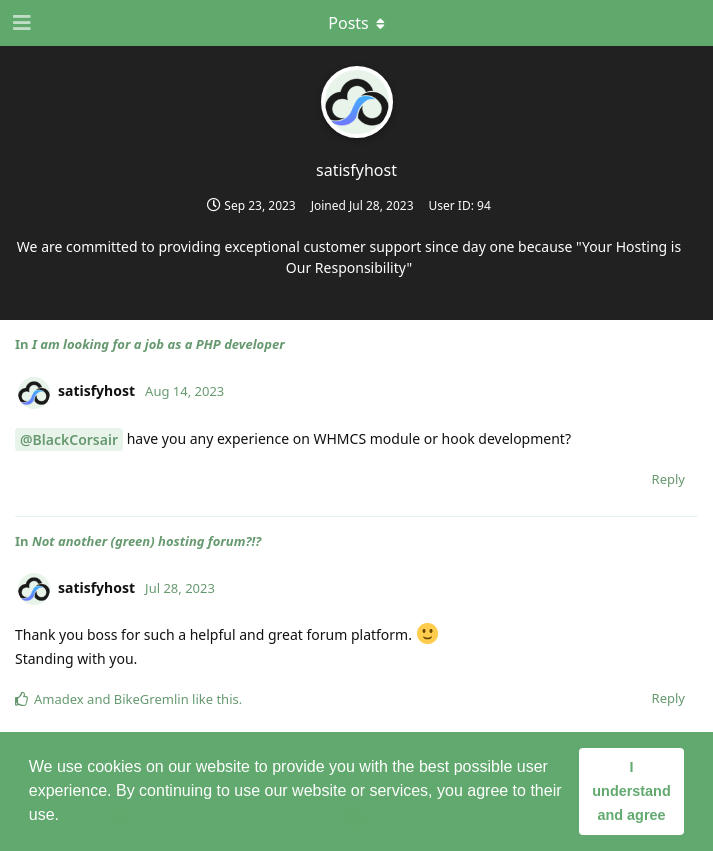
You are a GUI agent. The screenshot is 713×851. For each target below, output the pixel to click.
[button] (66, 817)
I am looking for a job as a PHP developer (158, 344)
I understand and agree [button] (631, 791)
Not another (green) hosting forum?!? (146, 541)
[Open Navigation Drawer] (20, 23)
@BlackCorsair (69, 439)
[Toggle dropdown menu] (357, 23)
